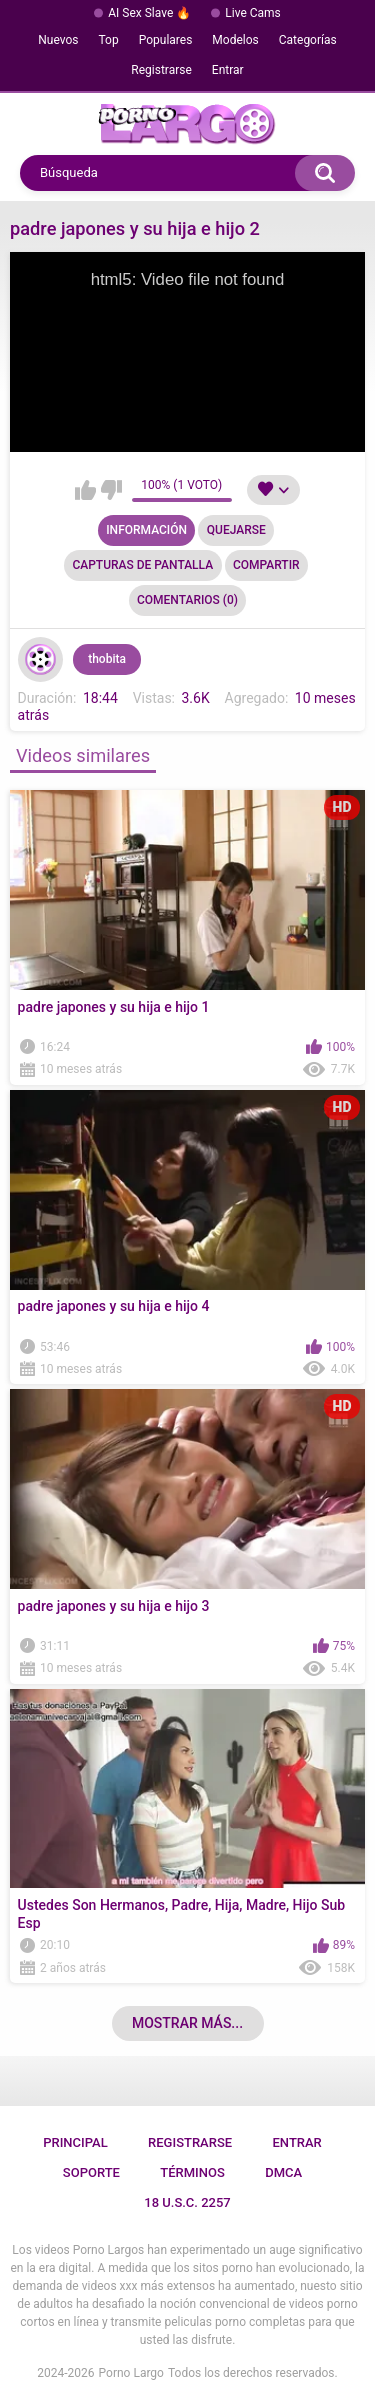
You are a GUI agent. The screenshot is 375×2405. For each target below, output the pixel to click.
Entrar (228, 70)
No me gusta (111, 490)
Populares (166, 40)
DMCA (283, 2172)
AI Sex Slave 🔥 (149, 13)
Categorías (308, 40)
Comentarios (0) (187, 600)
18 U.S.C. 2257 (187, 2202)
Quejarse (236, 530)
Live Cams (253, 13)
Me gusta (85, 490)
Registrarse (161, 70)
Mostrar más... (187, 2023)
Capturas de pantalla (142, 565)
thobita (107, 659)
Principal (75, 2142)
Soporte (91, 2172)
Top (109, 40)
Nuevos (58, 40)
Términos (192, 2172)
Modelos (235, 40)
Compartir (266, 565)
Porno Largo (131, 2373)
